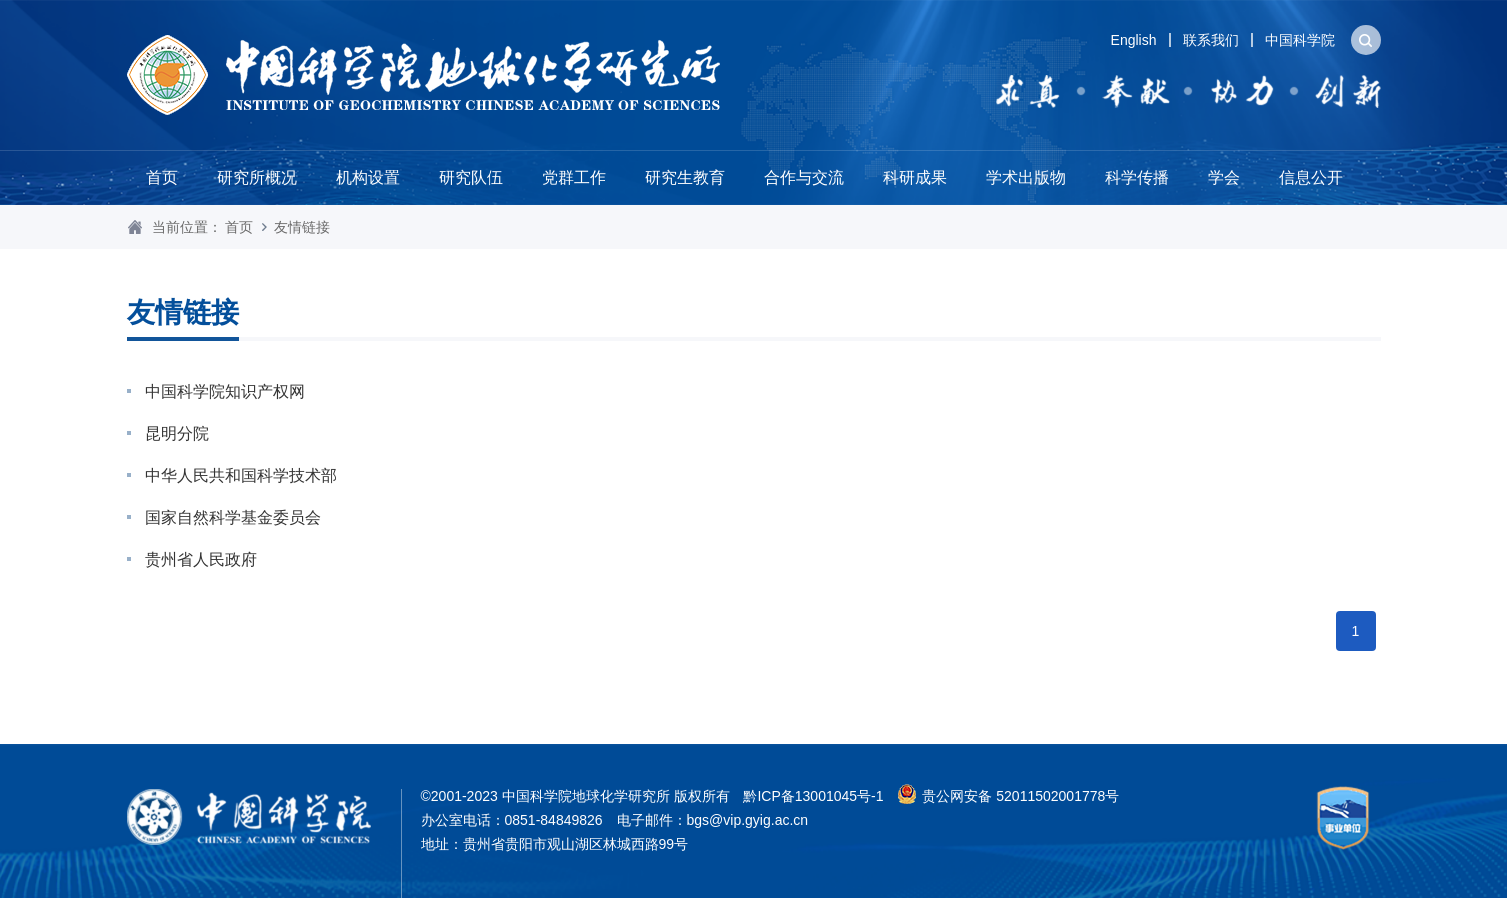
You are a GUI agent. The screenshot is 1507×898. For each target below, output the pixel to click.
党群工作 (574, 177)
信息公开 (1311, 177)
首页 (162, 177)
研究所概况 (257, 177)
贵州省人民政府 (201, 559)
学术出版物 (1026, 177)
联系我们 (1211, 40)
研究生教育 (685, 177)
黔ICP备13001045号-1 (813, 796)
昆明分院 (177, 433)
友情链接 (302, 227)
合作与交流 (804, 177)
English (1134, 40)
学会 (1224, 177)
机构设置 (368, 177)
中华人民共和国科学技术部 (241, 475)
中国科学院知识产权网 (225, 391)
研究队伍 (471, 177)
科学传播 (1137, 177)
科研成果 (915, 177)
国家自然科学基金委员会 (233, 517)
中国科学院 (1300, 40)
